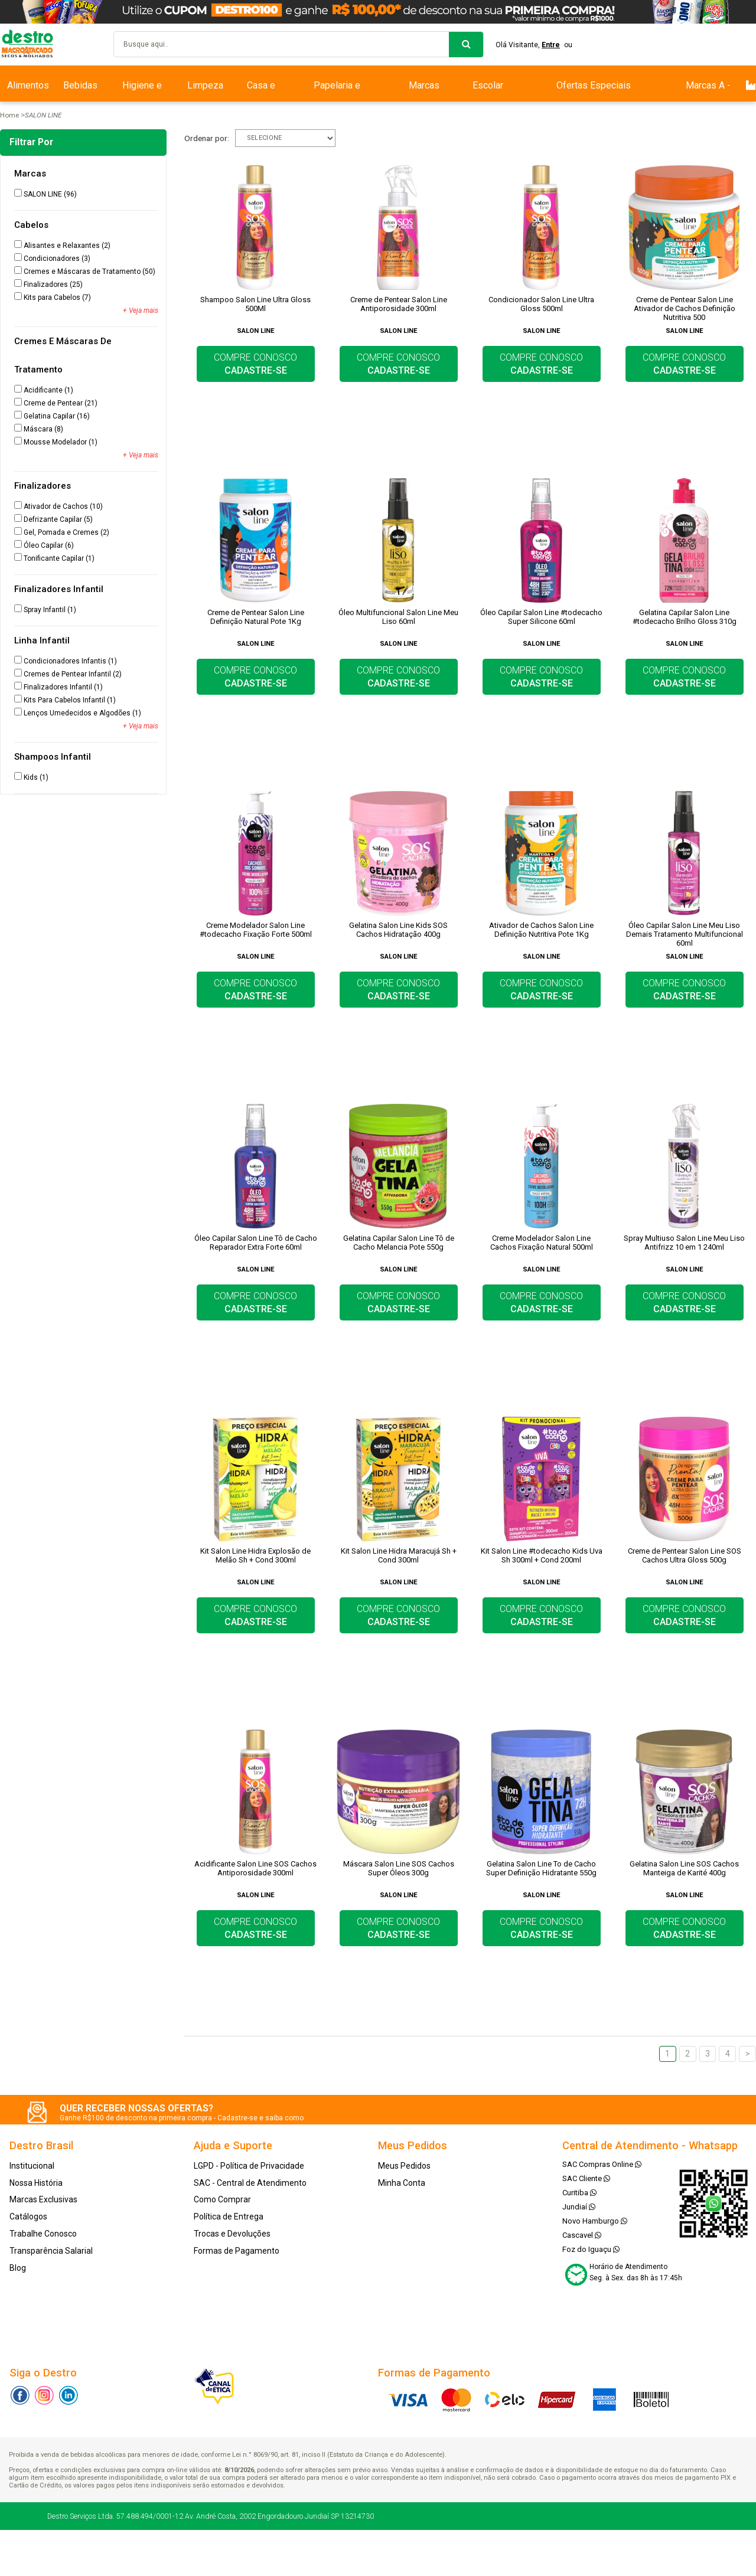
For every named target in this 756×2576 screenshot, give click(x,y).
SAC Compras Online (601, 2164)
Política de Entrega (228, 2216)
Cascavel (581, 2235)
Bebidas (80, 85)
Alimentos (28, 85)
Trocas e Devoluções (232, 2233)
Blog (17, 2268)
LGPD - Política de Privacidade (249, 2165)
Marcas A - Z (708, 91)
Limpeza (205, 85)
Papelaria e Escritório (337, 91)
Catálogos (28, 2216)
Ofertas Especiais (593, 85)
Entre (551, 45)
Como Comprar (222, 2199)
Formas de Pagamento (236, 2250)
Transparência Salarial (51, 2250)
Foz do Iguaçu (591, 2249)
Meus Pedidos (404, 2165)
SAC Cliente (586, 2178)
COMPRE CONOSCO (255, 364)
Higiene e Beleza (142, 91)
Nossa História (36, 2183)
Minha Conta (401, 2183)
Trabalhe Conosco (43, 2233)
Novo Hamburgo (594, 2221)
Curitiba (579, 2192)
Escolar (487, 85)
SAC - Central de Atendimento (250, 2183)
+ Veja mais (140, 310)
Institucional (31, 2165)
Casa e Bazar (261, 91)
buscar (466, 44)
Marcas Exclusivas (424, 91)
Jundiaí (578, 2206)
